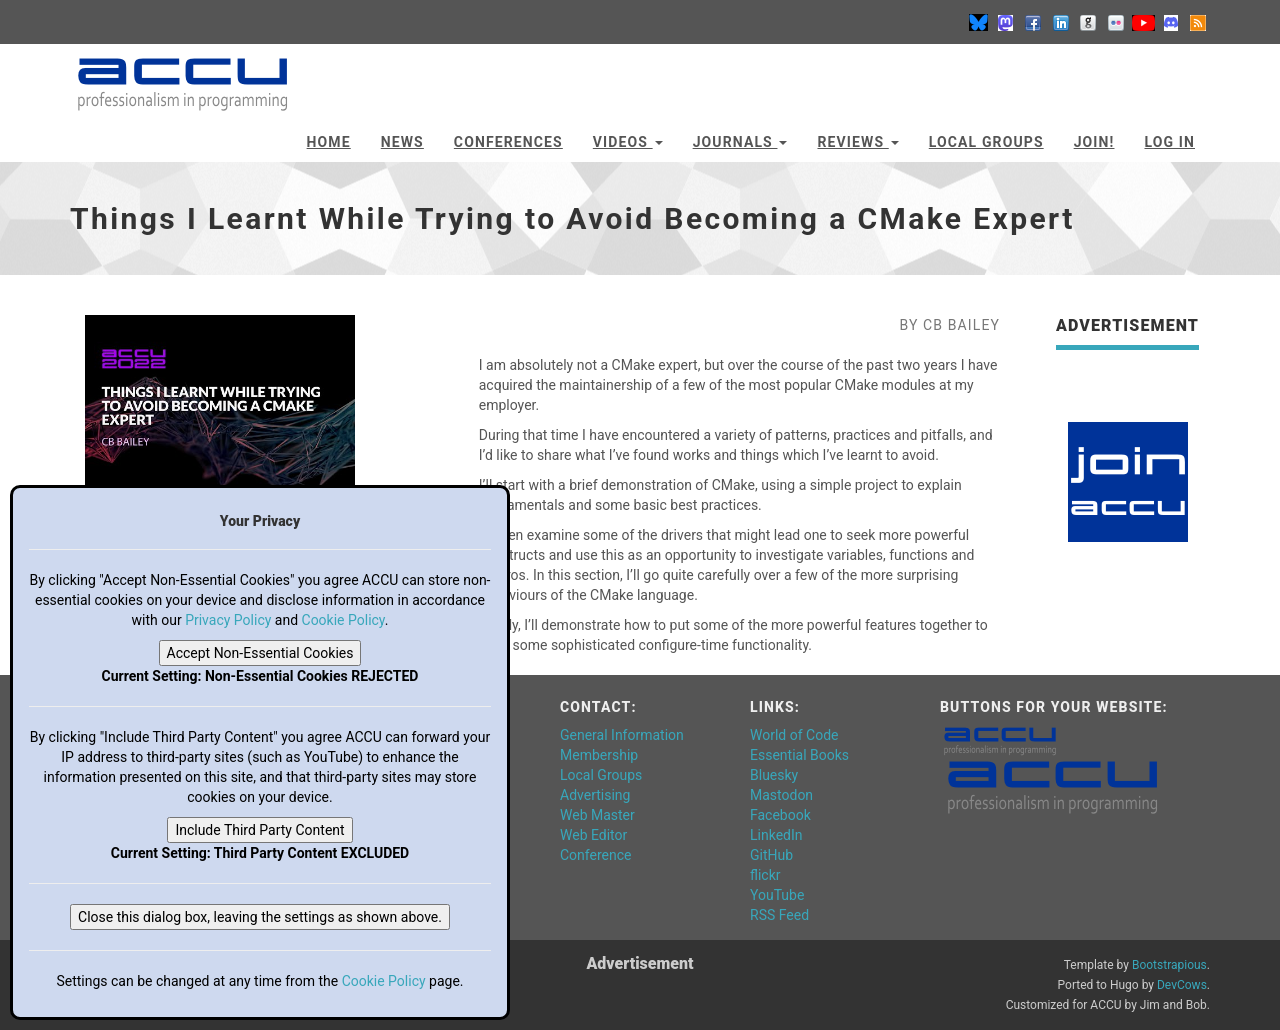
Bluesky (774, 775)
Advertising (595, 795)
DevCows (1182, 985)
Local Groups (986, 142)
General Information (622, 735)
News (402, 142)
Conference (595, 855)
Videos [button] (628, 142)
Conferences (508, 142)
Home (329, 142)
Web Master (597, 815)
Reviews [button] (857, 142)
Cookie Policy (343, 620)
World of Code (794, 735)
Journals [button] (740, 142)
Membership (599, 755)
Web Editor (593, 835)
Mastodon (781, 795)
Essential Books (799, 755)
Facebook (780, 815)
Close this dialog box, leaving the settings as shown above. (260, 917)
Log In (1169, 142)
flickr (765, 875)
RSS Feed (779, 915)
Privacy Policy (228, 620)
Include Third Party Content (259, 830)
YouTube (777, 895)
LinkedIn (776, 835)
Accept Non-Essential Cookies (260, 653)
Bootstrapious (1169, 965)
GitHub (771, 855)
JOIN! (1094, 142)
